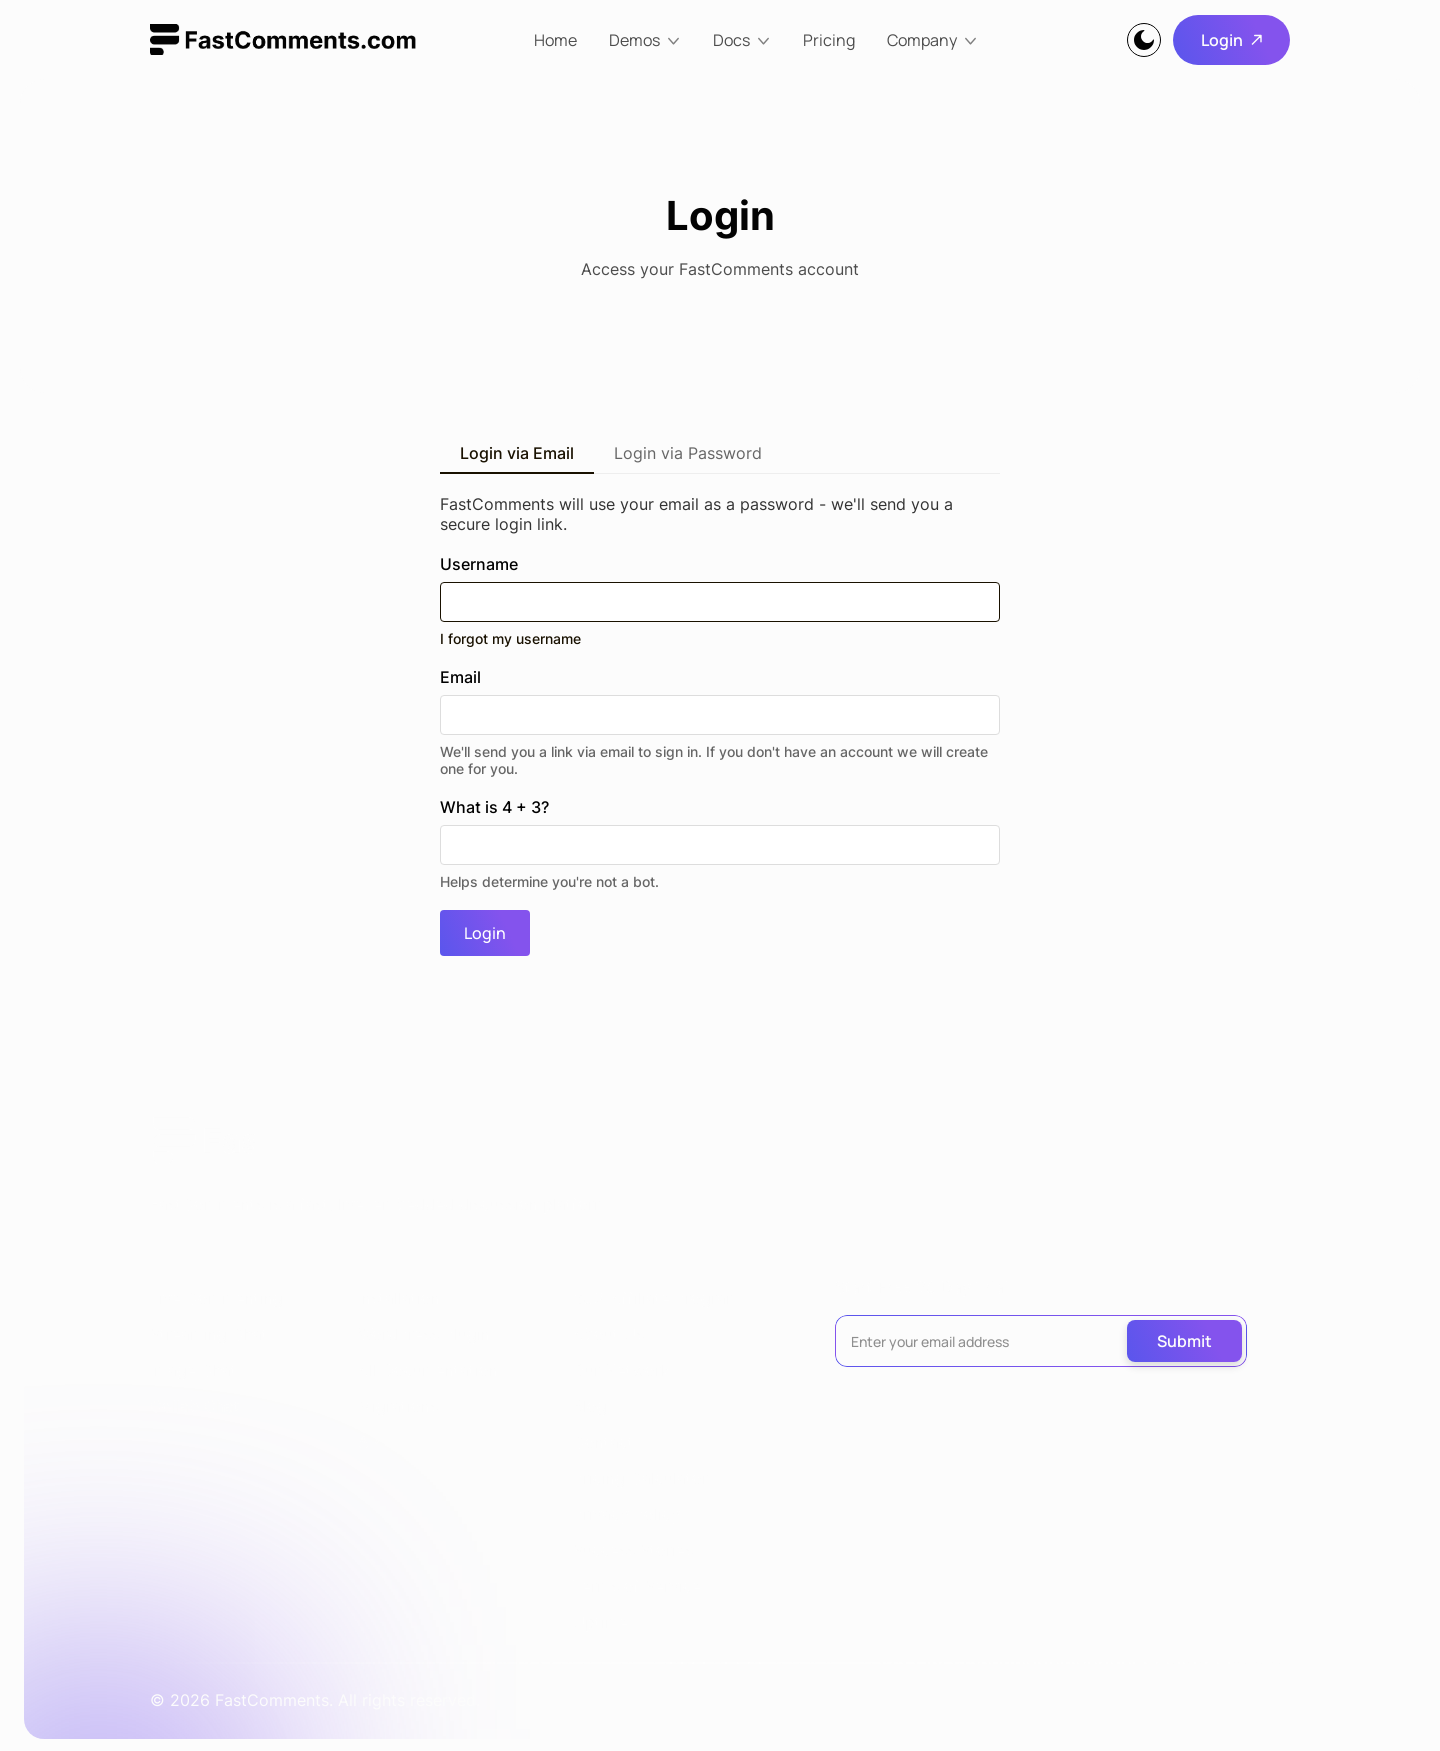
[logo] (283, 39)
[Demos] (645, 40)
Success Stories (633, 1550)
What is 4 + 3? (720, 843)
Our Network (621, 1370)
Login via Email (517, 453)
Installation (399, 1298)
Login (1231, 40)
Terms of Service (637, 1586)
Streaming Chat (209, 1334)
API (370, 1442)
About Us (608, 1334)
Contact (603, 1442)
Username (720, 600)
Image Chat (193, 1370)
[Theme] (1144, 40)
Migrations (398, 1406)
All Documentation (428, 1370)
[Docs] (742, 40)
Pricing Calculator (640, 1478)
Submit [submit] (1184, 1341)
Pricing (829, 40)
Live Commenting (216, 1298)
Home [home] (555, 40)
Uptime (600, 1622)
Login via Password (688, 453)
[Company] (932, 40)
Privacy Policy (626, 1514)
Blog (590, 1406)
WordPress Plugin (424, 1334)
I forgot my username (510, 638)
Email (720, 722)
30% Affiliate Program (656, 1298)
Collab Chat (195, 1406)
